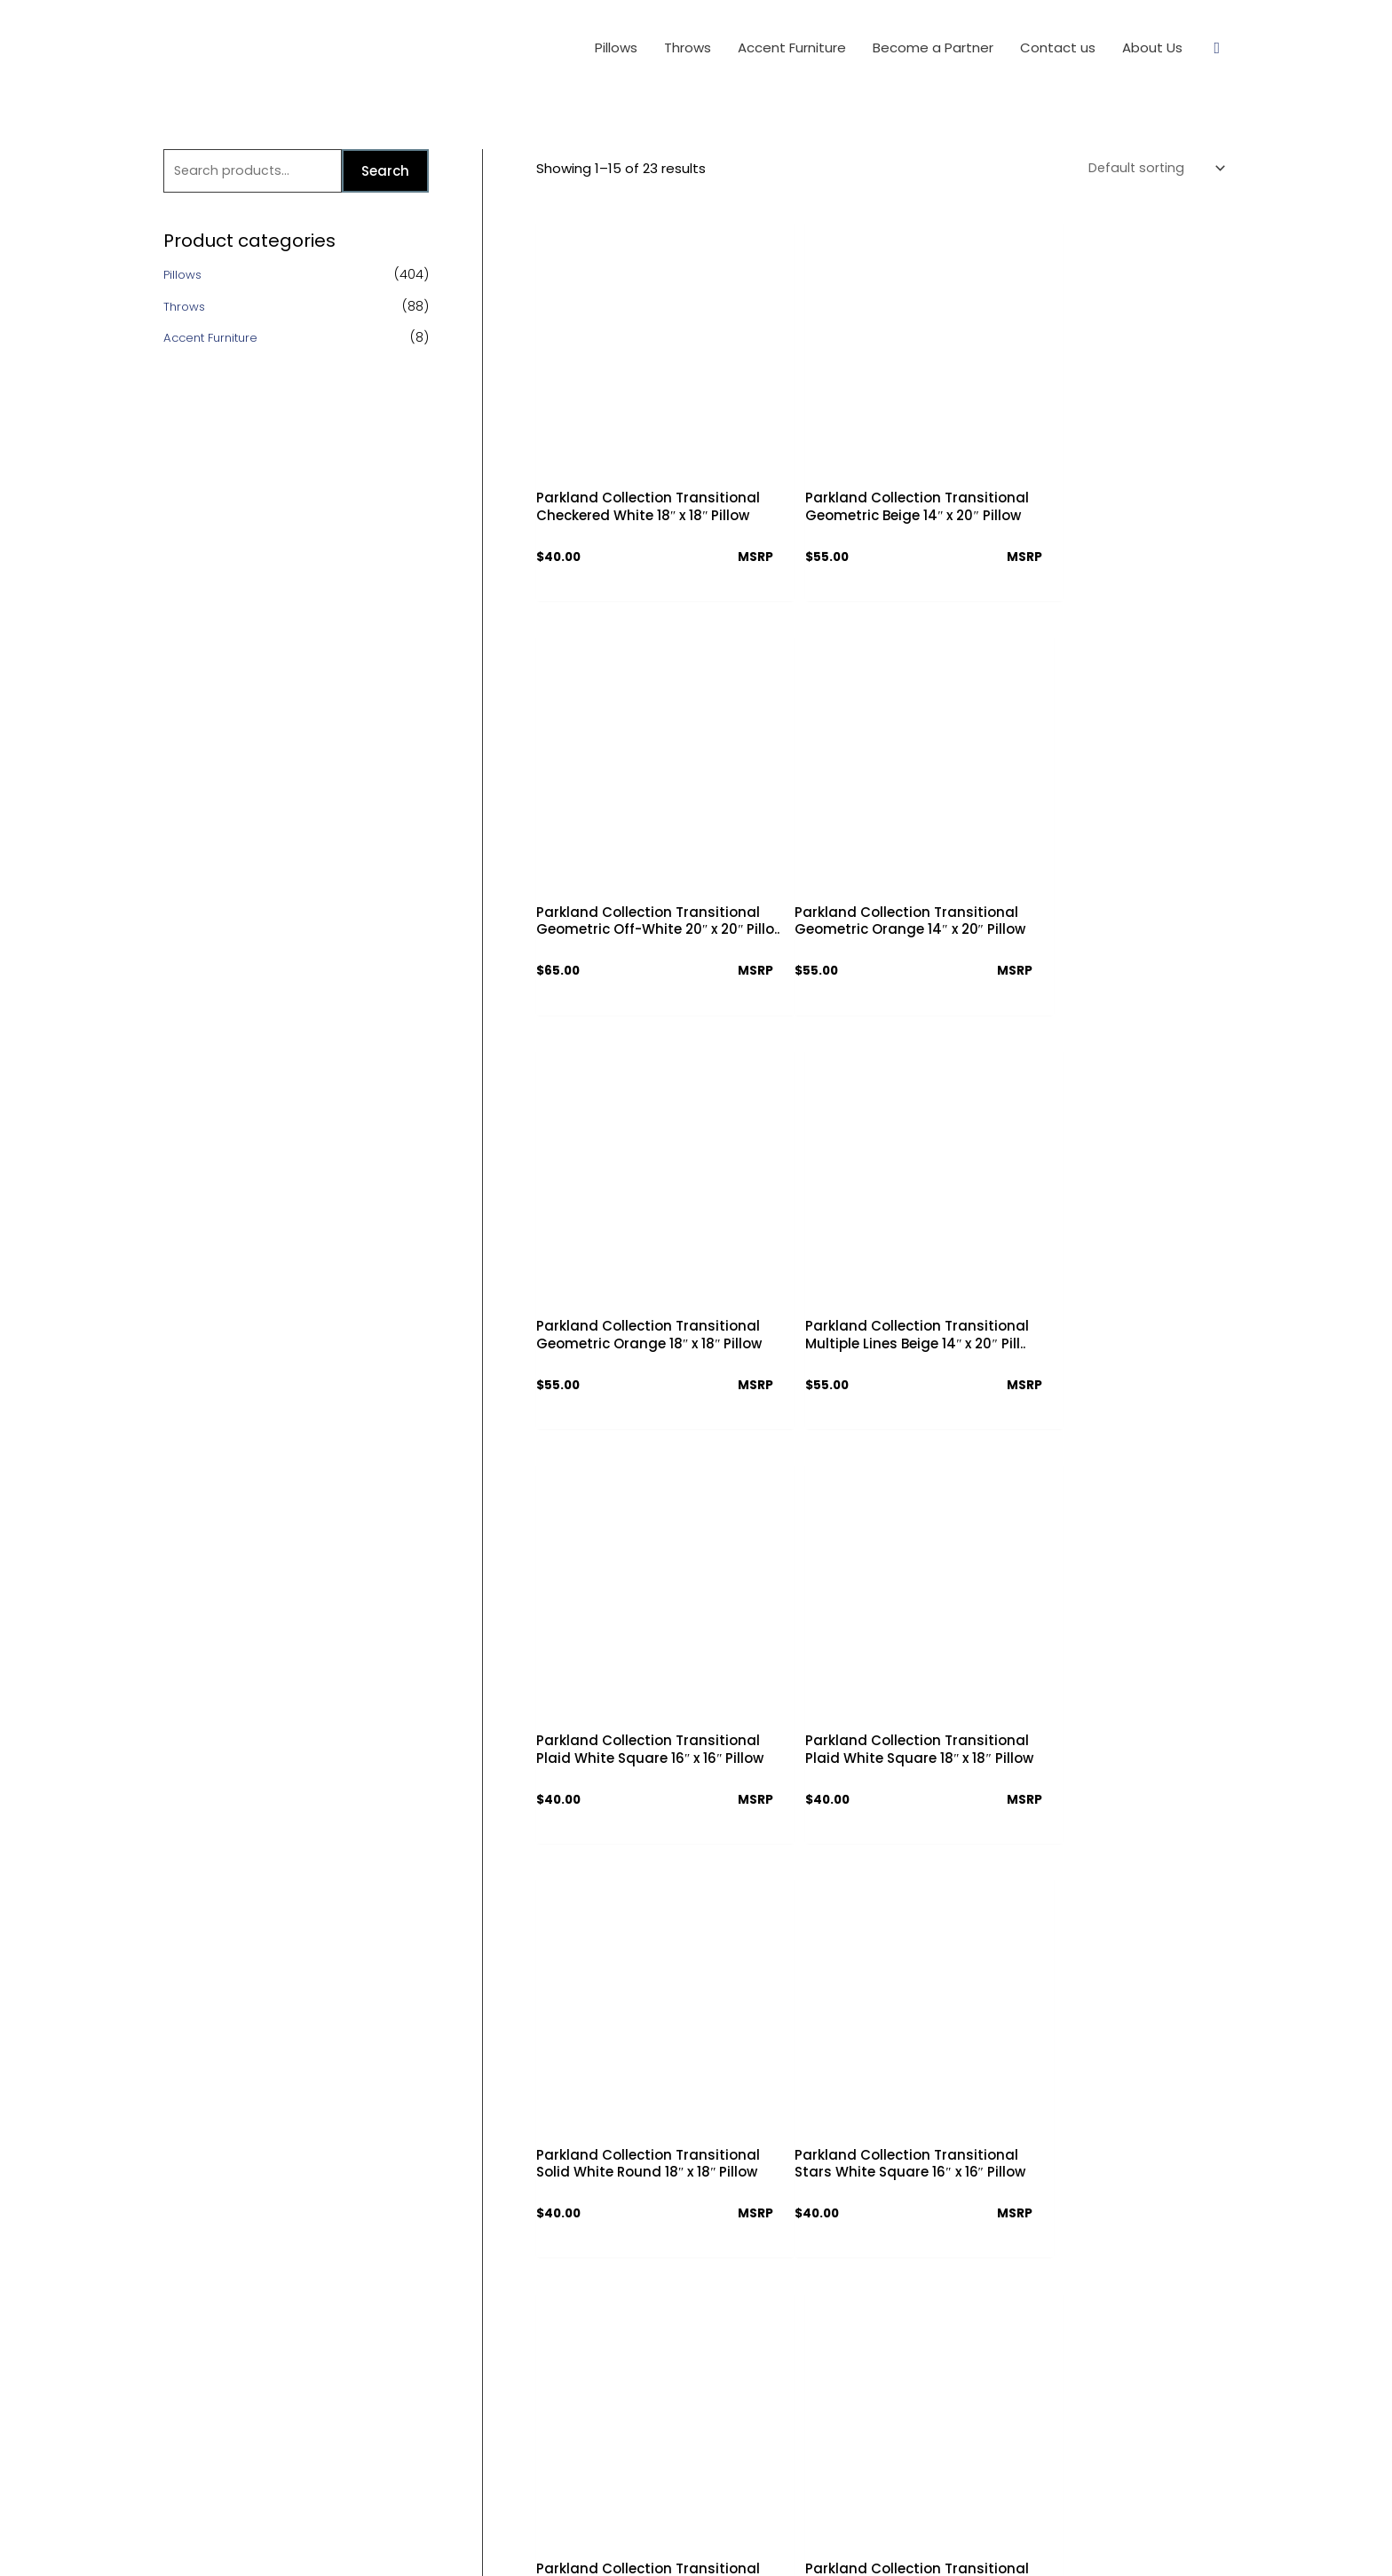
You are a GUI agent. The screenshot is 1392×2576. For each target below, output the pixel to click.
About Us (612, 2267)
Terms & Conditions (643, 2329)
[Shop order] (1150, 169)
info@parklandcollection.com (944, 2425)
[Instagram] (933, 2471)
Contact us (618, 2298)
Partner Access (631, 2391)
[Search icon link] (1217, 48)
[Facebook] (870, 2471)
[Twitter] (902, 2471)
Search (385, 171)
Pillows (183, 277)
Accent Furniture (214, 340)
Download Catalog (641, 2360)
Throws (185, 309)
